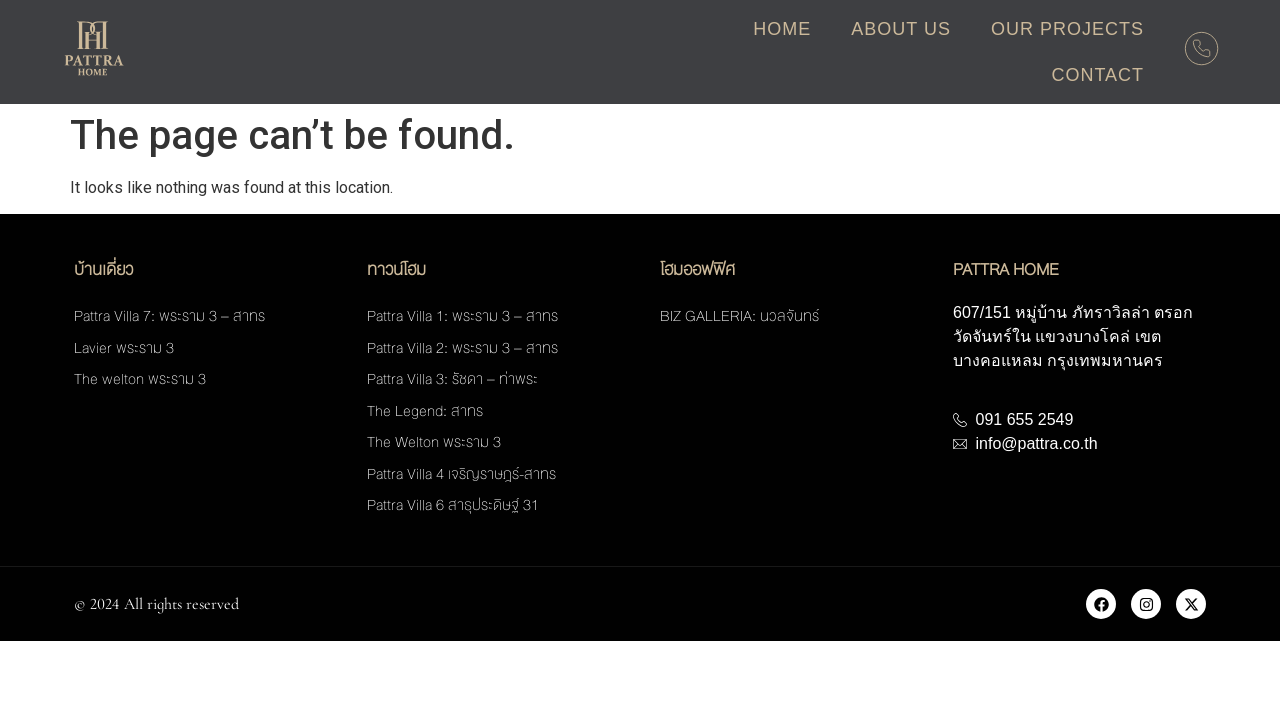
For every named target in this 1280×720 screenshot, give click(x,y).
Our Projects (1067, 29)
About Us (901, 29)
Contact (1097, 75)
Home (782, 29)
